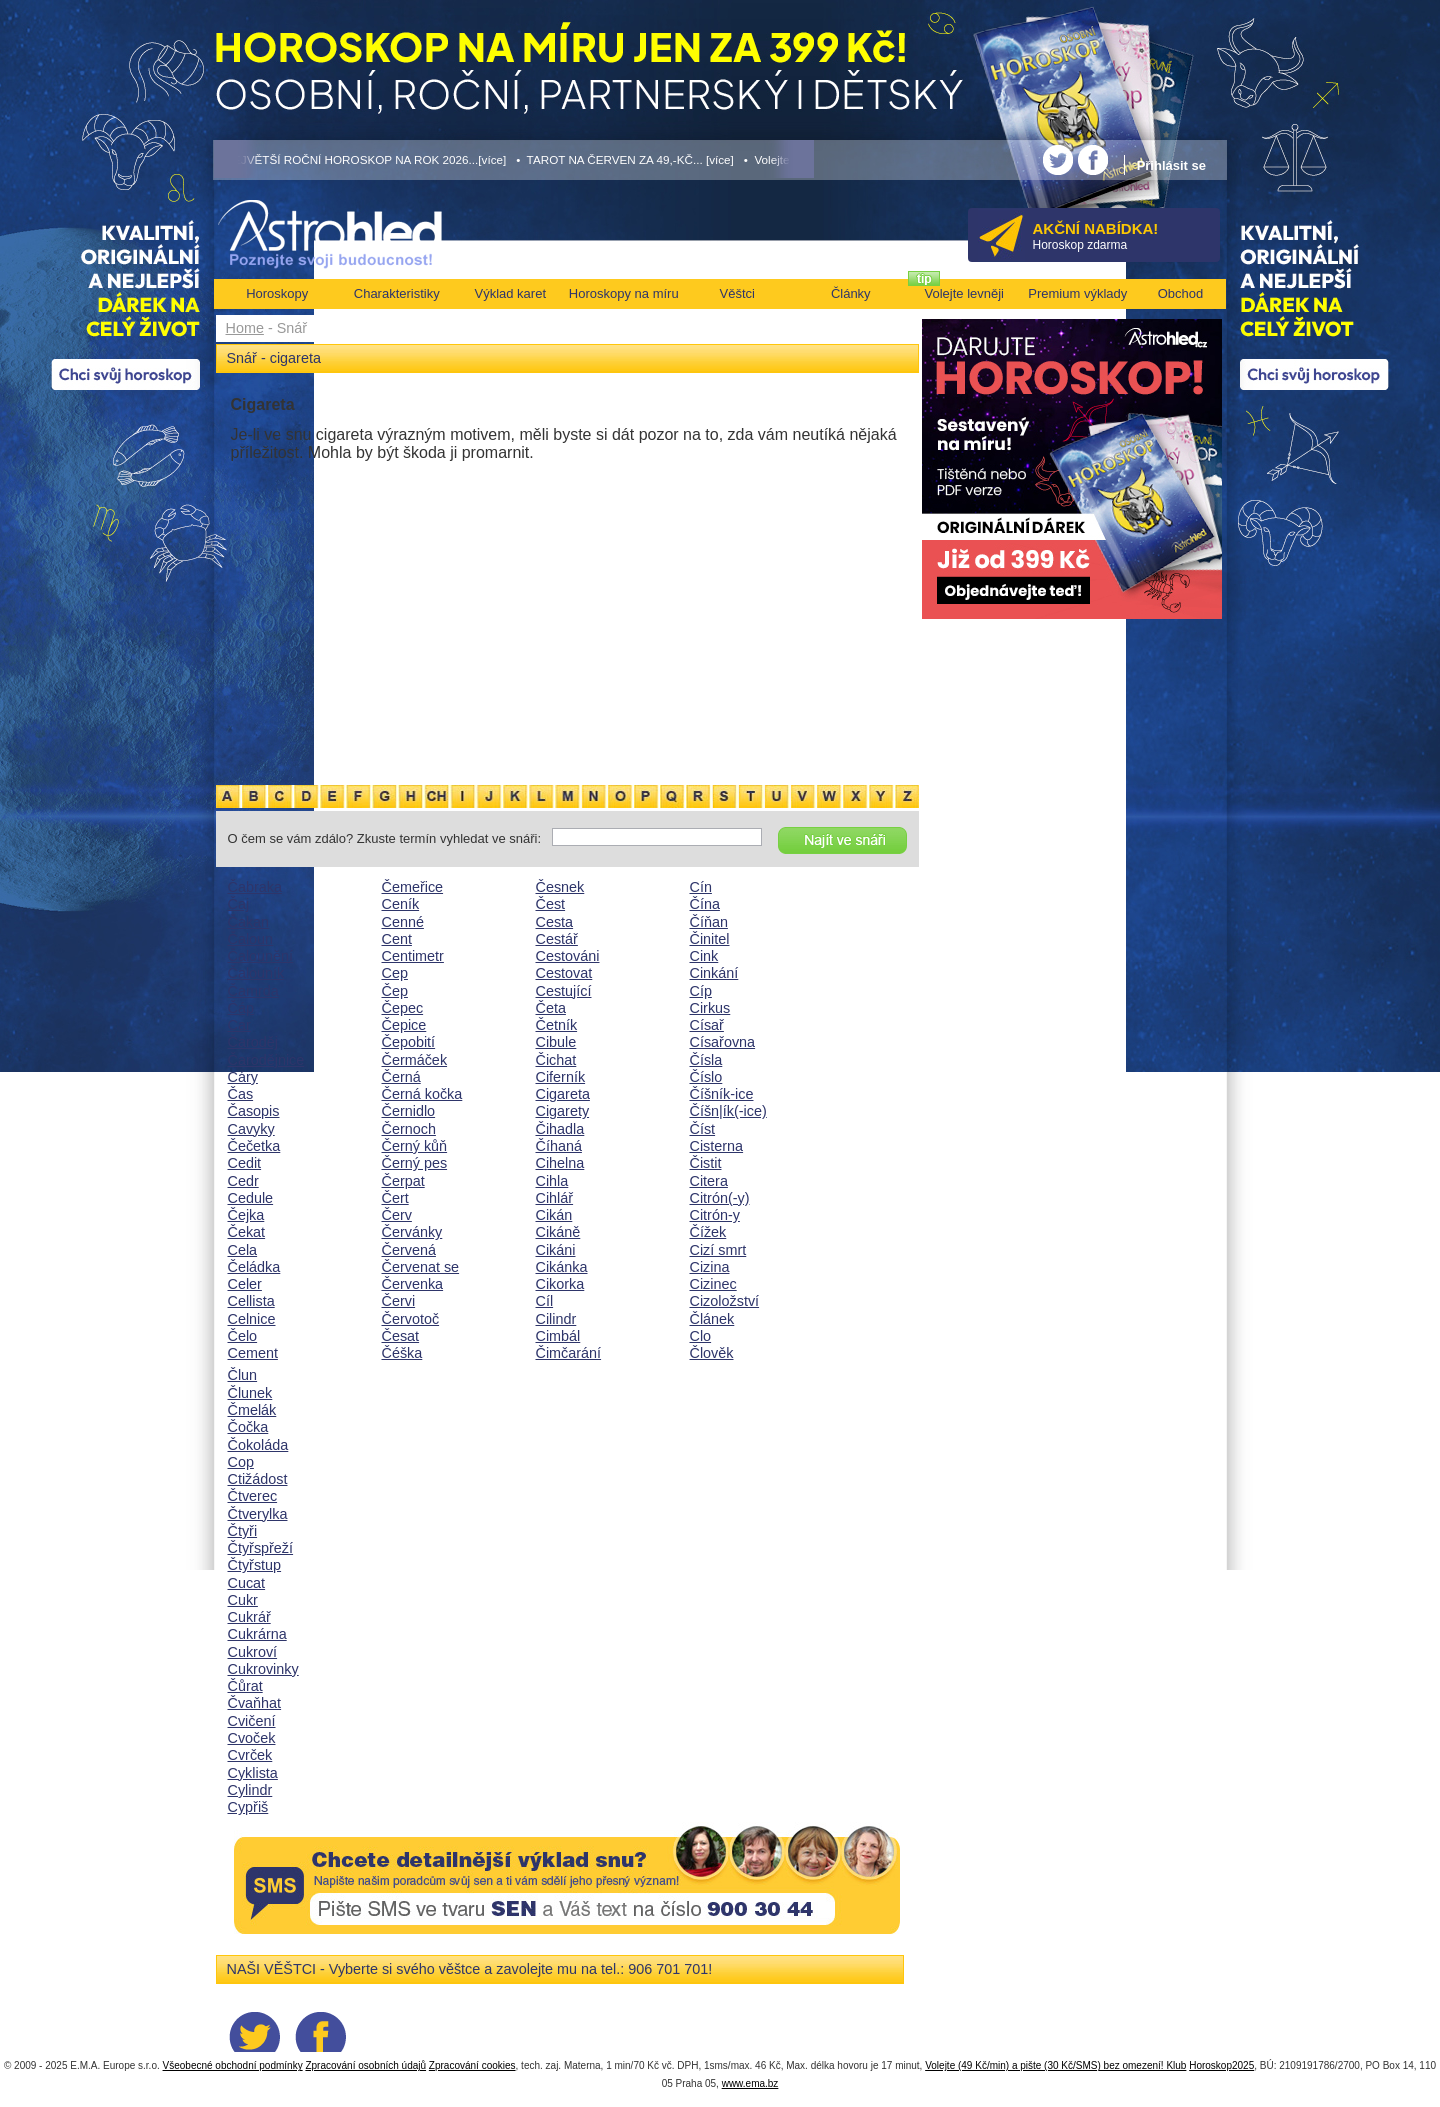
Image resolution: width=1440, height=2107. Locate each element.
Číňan (709, 922)
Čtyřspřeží (261, 1548)
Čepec (403, 1008)
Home (245, 328)
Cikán (554, 1215)
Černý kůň (415, 1146)
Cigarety (563, 1111)
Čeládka (254, 1267)
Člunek (250, 1393)
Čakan (249, 922)
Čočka (248, 1427)
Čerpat (403, 1181)
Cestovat (564, 973)
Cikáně (558, 1232)
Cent (397, 939)
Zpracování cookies (472, 2065)
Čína (705, 904)
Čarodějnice (266, 1060)
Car (239, 1025)
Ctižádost (258, 1479)
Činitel (710, 939)
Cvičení (252, 1721)
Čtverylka (258, 1514)
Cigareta (563, 1094)
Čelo (243, 1336)
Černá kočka (422, 1094)
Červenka (413, 1284)
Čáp (241, 1008)
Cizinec (713, 1284)
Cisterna (717, 1146)
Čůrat (245, 1686)
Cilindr (556, 1319)
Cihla (552, 1181)
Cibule (556, 1042)
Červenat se (421, 1267)
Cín (701, 887)
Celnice (252, 1319)
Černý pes (415, 1163)
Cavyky (251, 1129)
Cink (704, 956)
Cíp (701, 991)
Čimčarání (569, 1353)
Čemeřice (413, 887)
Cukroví (253, 1652)
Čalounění (261, 956)
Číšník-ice (722, 1094)
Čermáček (415, 1060)
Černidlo (409, 1111)
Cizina (710, 1267)
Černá (401, 1077)
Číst (703, 1129)
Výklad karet (510, 293)
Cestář (557, 939)
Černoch (409, 1129)
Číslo (706, 1077)
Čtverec (253, 1496)
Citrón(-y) (720, 1198)
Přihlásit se (1171, 165)
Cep (395, 973)
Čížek (708, 1232)
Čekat (247, 1232)
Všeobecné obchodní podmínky (233, 2065)
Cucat (247, 1583)
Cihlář (555, 1198)
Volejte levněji (965, 293)
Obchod (1181, 293)
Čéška (402, 1353)
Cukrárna (257, 1634)
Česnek (560, 887)
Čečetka (254, 1146)
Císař (707, 1025)
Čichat (556, 1060)
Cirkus (710, 1008)
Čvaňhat (255, 1703)
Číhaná (559, 1146)
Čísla (706, 1060)
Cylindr (250, 1790)
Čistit (706, 1163)
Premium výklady (1077, 293)
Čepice (404, 1025)
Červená (409, 1250)
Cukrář (249, 1617)
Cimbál (558, 1336)
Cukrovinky (263, 1669)
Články (851, 293)
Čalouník (256, 973)
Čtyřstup (255, 1565)
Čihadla (560, 1129)
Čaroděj (253, 1042)
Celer (245, 1284)
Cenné (403, 922)
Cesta (555, 922)
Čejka (246, 1215)
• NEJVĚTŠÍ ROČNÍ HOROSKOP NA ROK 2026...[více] (360, 159)
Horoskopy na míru (624, 293)
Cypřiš (248, 1807)
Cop (241, 1462)
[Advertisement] (567, 633)
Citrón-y (715, 1215)
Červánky (412, 1232)
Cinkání (714, 973)
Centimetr (413, 956)
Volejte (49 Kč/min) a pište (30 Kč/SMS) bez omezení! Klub (1055, 2065)
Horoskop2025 (1221, 2065)
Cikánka (562, 1267)
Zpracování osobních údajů (365, 2065)
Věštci (737, 293)
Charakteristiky (397, 293)
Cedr (243, 1181)
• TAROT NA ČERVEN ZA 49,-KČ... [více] (625, 159)
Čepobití (409, 1042)
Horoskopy (277, 293)
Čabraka (255, 887)
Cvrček (250, 1755)
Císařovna (723, 1042)
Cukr (243, 1600)
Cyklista (253, 1773)
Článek (712, 1319)
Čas (241, 1094)
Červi (399, 1301)
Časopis (254, 1111)
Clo (701, 1336)
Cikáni (556, 1250)
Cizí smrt (718, 1250)
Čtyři (243, 1531)
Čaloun (251, 939)
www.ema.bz (750, 2083)
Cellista (251, 1301)
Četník (557, 1025)
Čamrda (253, 991)
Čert (395, 1198)
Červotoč (411, 1319)
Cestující (564, 991)
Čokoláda (258, 1445)
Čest (551, 904)
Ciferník (561, 1077)
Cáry (243, 1077)
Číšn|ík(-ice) (728, 1111)
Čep (395, 991)
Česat (401, 1336)
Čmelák (252, 1410)
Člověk (712, 1353)
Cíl (545, 1301)
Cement (253, 1353)
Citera (709, 1181)
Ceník (401, 904)
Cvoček (252, 1738)
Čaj (239, 904)
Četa (551, 1008)
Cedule (251, 1198)
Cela (243, 1250)
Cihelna (560, 1163)
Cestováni (568, 956)
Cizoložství (725, 1301)
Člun (243, 1375)
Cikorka (560, 1284)
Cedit (245, 1163)
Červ (397, 1215)
